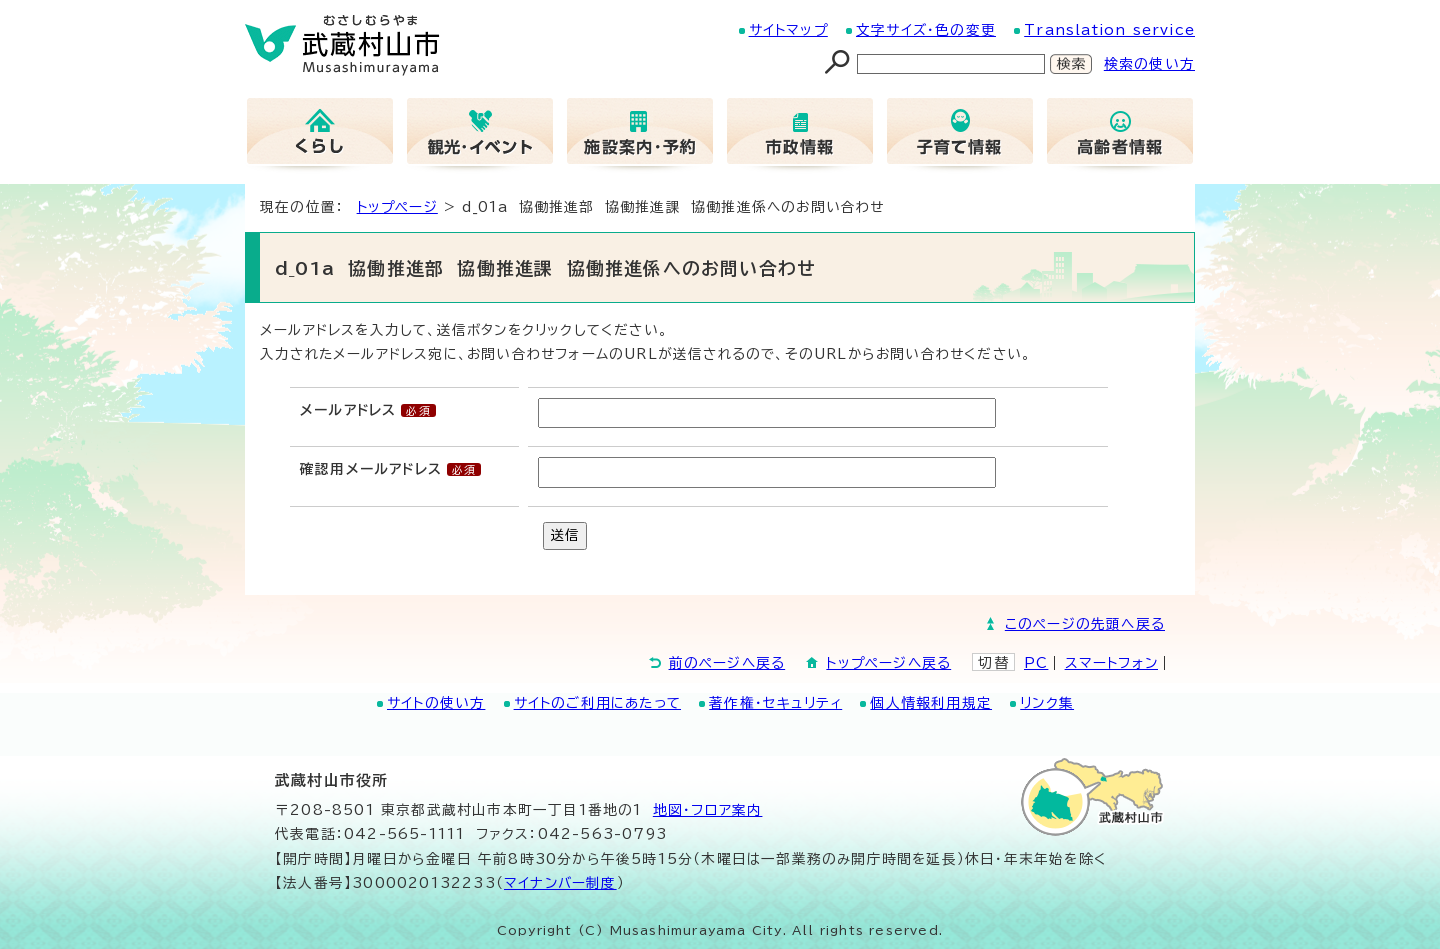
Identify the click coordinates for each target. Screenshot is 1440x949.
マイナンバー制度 (560, 883)
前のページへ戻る (727, 663)
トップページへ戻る (888, 663)
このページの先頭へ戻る (1085, 624)
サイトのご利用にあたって (597, 703)
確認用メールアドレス (371, 469)
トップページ (397, 207)
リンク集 (1047, 703)
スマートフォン (1111, 663)
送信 (565, 535)
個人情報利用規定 (931, 703)
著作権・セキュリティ (775, 703)
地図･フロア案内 (708, 810)
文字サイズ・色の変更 (926, 30)
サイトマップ (788, 30)
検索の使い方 (1149, 64)
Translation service (1109, 30)
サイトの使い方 (436, 703)
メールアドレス (348, 410)
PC (1036, 663)
